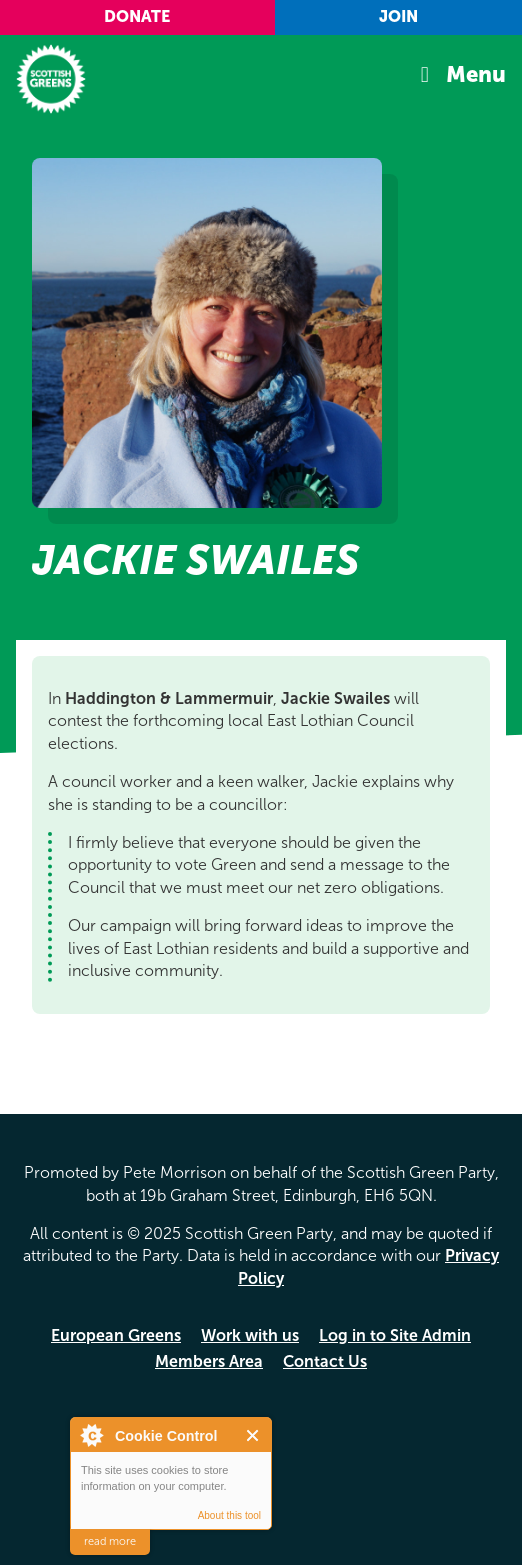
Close (253, 1435)
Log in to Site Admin (395, 1335)
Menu (476, 75)
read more (110, 1541)
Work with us (250, 1335)
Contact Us (325, 1361)
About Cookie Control (91, 1435)
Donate (137, 16)
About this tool (229, 1515)
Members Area (209, 1361)
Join (398, 16)
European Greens (116, 1335)
